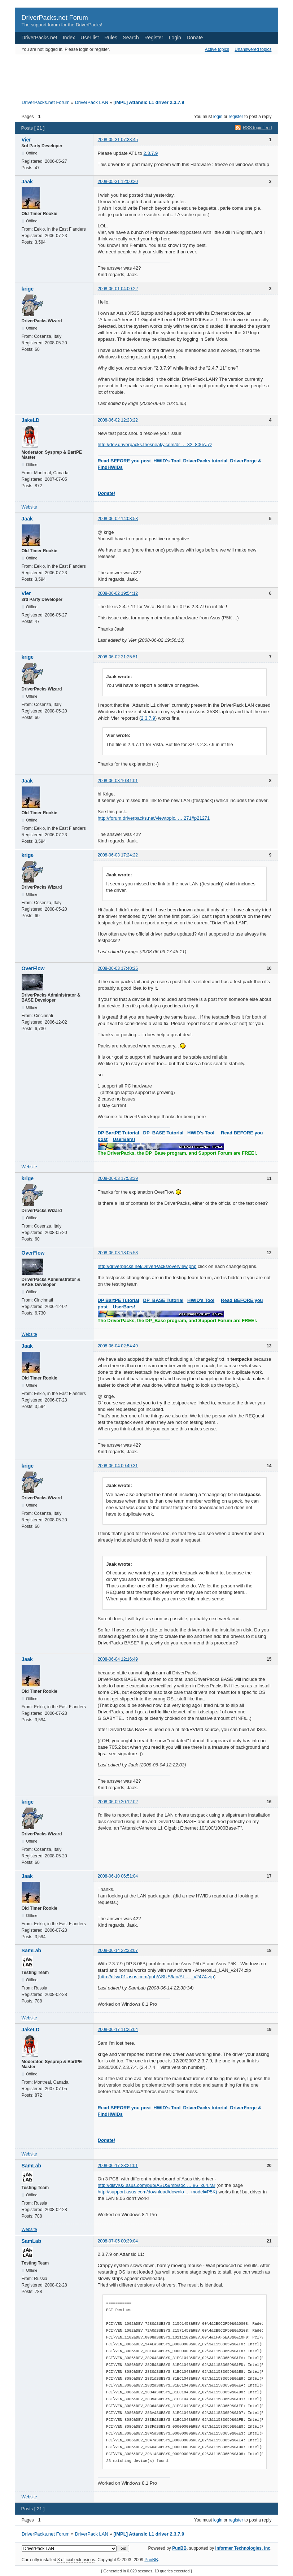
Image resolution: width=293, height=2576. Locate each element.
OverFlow (33, 968)
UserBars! (124, 1139)
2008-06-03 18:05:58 (118, 1252)
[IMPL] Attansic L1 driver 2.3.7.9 (148, 102)
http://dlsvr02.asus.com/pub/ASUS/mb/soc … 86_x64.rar (156, 2185)
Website (29, 507)
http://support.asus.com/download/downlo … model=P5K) (157, 2191)
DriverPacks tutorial (205, 460)
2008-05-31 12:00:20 (118, 181)
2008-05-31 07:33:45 (118, 139)
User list (89, 37)
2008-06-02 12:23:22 (118, 420)
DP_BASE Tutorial (163, 1133)
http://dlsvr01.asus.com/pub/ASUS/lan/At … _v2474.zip (156, 1976)
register (236, 116)
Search (131, 37)
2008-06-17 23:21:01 (118, 2165)
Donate (195, 37)
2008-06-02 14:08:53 (118, 518)
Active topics (217, 49)
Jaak (27, 181)
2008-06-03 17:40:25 (118, 968)
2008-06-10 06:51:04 (118, 1876)
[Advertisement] (146, 75)
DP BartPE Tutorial (118, 1133)
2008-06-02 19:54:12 (118, 593)
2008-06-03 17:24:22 (118, 855)
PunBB (179, 2548)
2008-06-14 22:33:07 (118, 1950)
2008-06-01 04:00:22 (118, 288)
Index (69, 37)
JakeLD (31, 420)
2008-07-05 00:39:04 (118, 2241)
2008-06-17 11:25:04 (118, 2029)
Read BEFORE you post (124, 460)
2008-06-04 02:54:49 (118, 1345)
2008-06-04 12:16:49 (118, 1659)
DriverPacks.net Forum (55, 17)
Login (175, 37)
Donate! (106, 493)
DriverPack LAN (91, 102)
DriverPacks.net (39, 37)
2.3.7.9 (151, 153)
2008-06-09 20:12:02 (118, 1801)
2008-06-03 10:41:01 (118, 780)
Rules (110, 37)
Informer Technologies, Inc (242, 2548)
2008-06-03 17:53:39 (118, 1178)
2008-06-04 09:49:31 (118, 1465)
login (217, 116)
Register (153, 37)
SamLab (31, 1950)
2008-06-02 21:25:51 (118, 656)
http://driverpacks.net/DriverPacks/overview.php (147, 1266)
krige (28, 289)
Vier (26, 140)
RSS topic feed (257, 127)
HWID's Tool (166, 460)
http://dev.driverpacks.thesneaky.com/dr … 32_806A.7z (155, 444)
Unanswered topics (253, 49)
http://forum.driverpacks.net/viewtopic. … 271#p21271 (154, 818)
